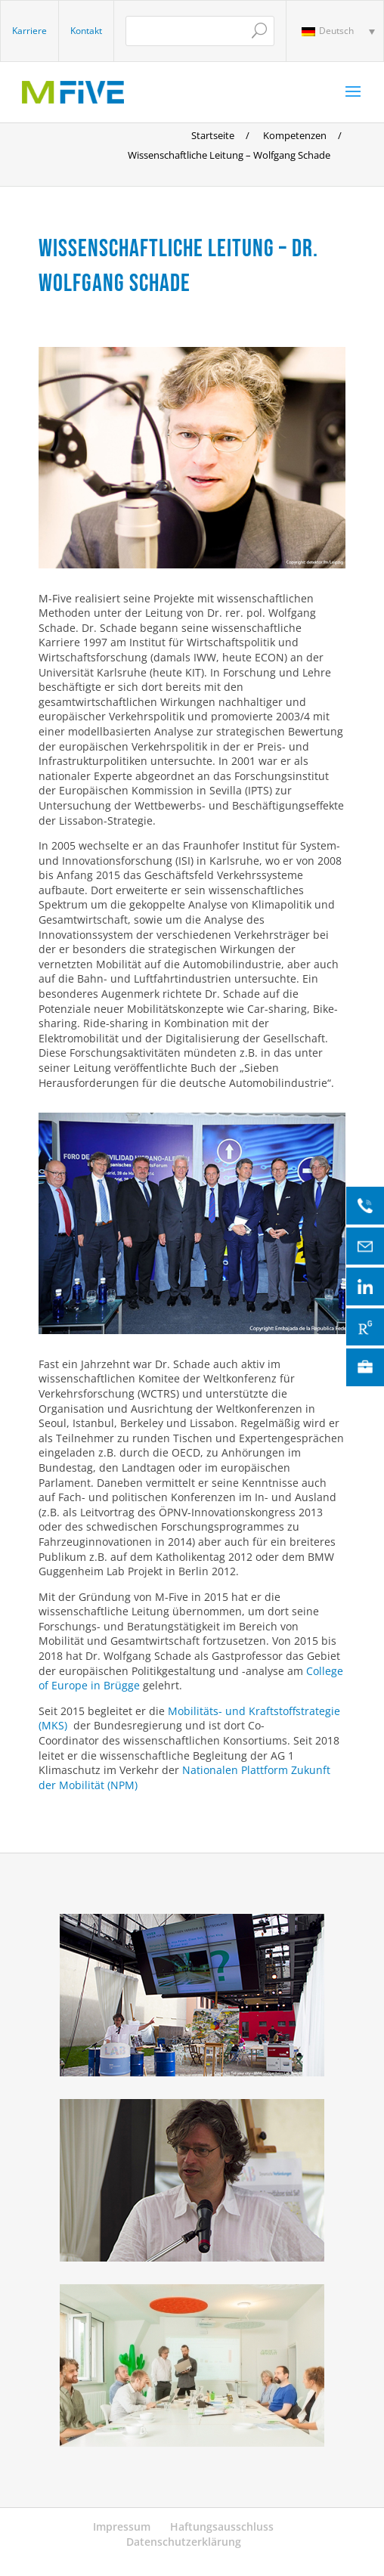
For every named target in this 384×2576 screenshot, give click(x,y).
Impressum (121, 2526)
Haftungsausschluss (222, 2526)
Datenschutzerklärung (183, 2541)
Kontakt (86, 30)
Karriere (29, 30)
